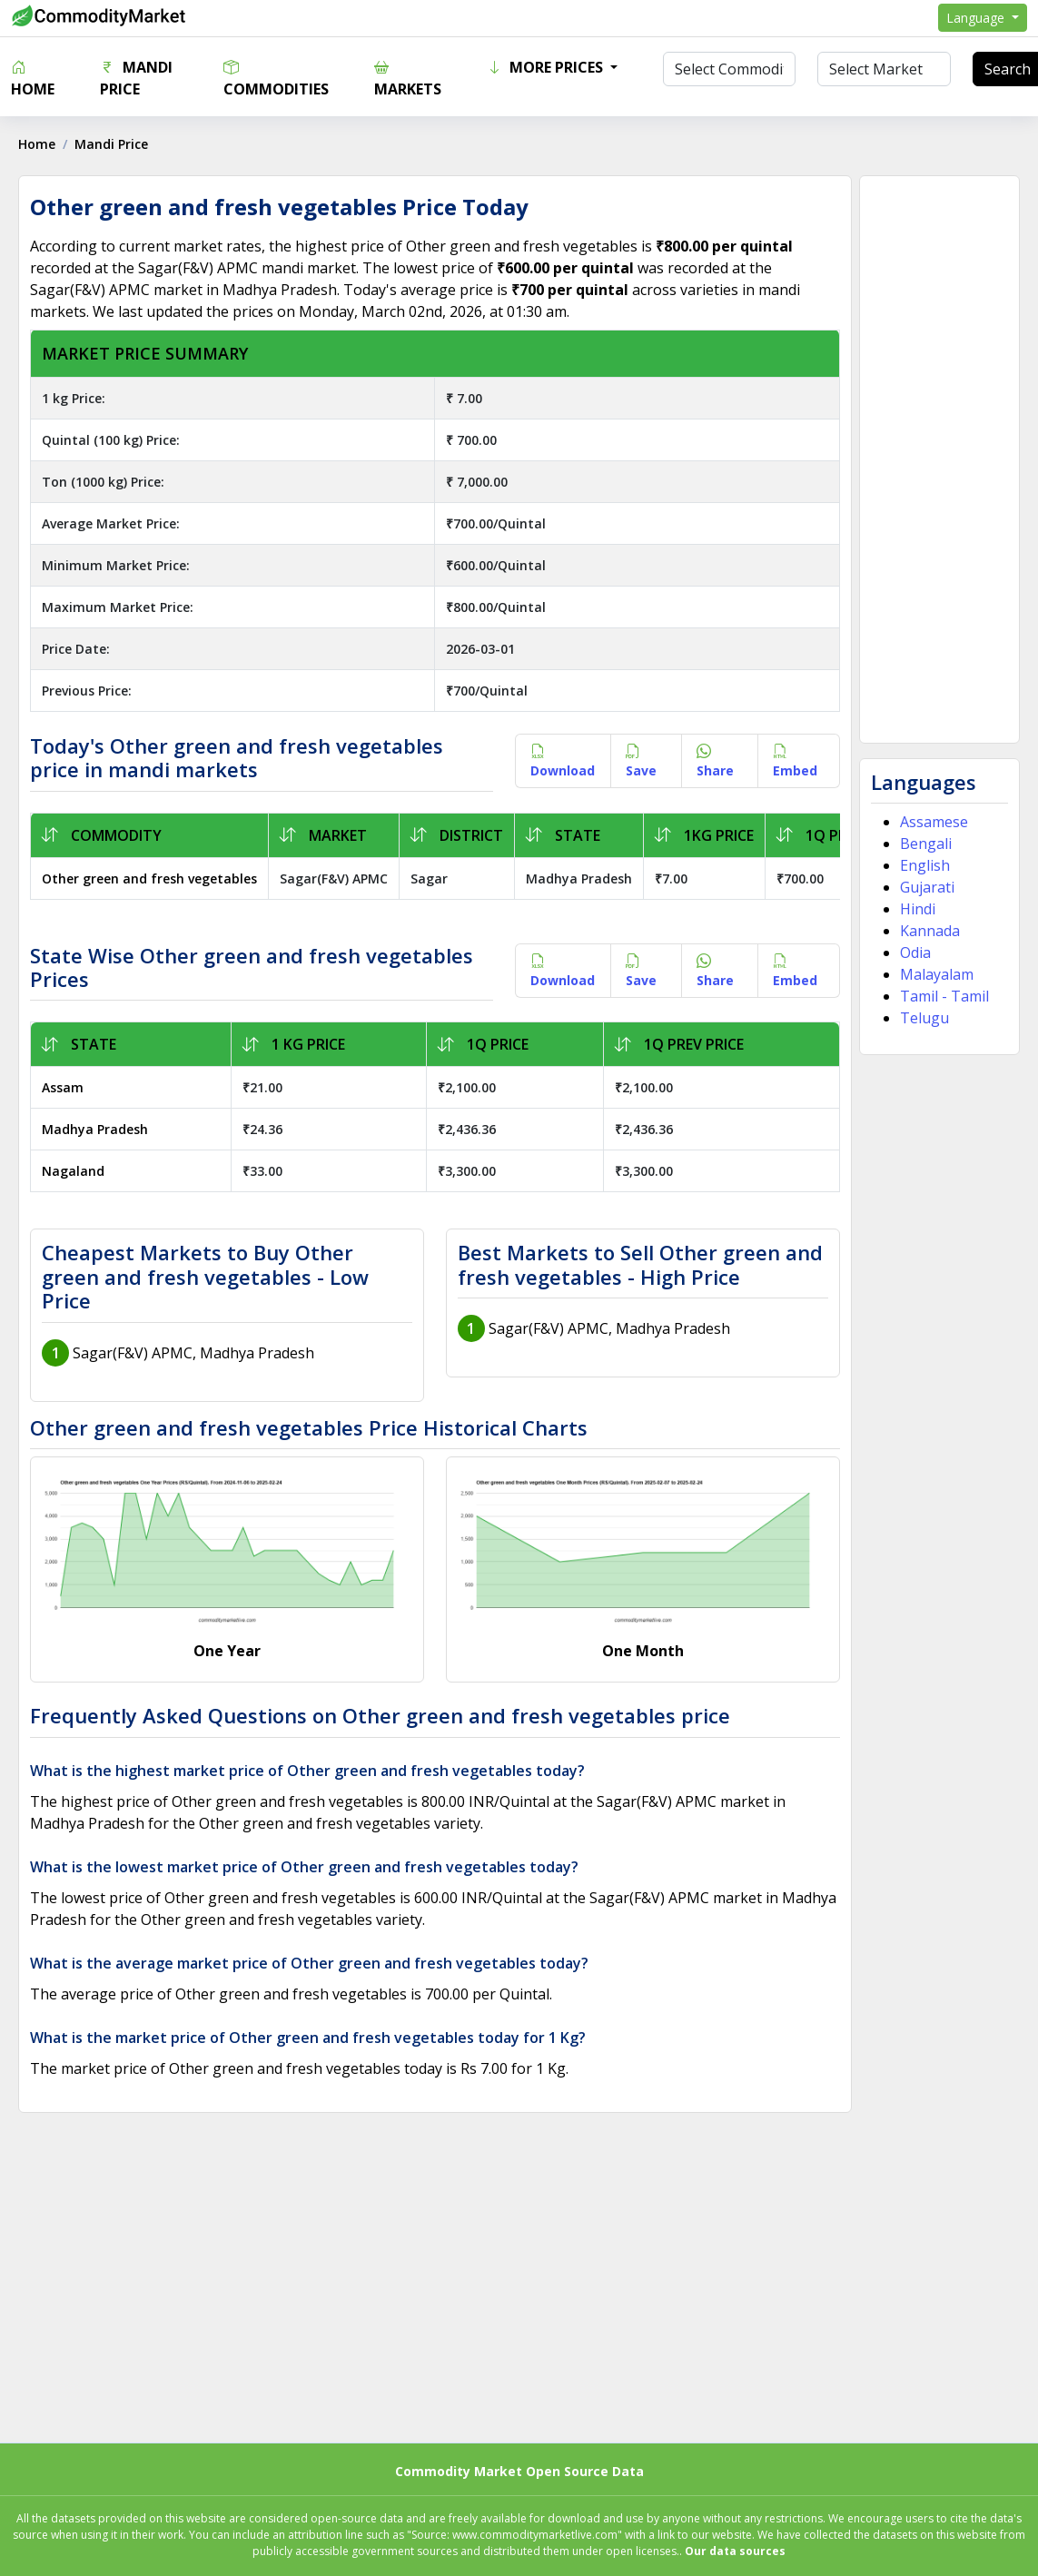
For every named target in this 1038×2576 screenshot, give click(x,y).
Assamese (934, 822)
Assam (63, 1087)
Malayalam (937, 974)
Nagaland (73, 1170)
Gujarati (927, 887)
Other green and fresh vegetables (149, 878)
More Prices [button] (547, 67)
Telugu (924, 1018)
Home (32, 78)
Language (977, 17)
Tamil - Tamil (944, 996)
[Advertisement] (939, 459)
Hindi (917, 909)
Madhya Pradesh (95, 1129)
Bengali (926, 844)
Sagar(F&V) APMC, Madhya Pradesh (193, 1353)
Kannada (930, 931)
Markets (407, 78)
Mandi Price (136, 78)
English (925, 865)
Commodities (276, 78)
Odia (915, 952)
